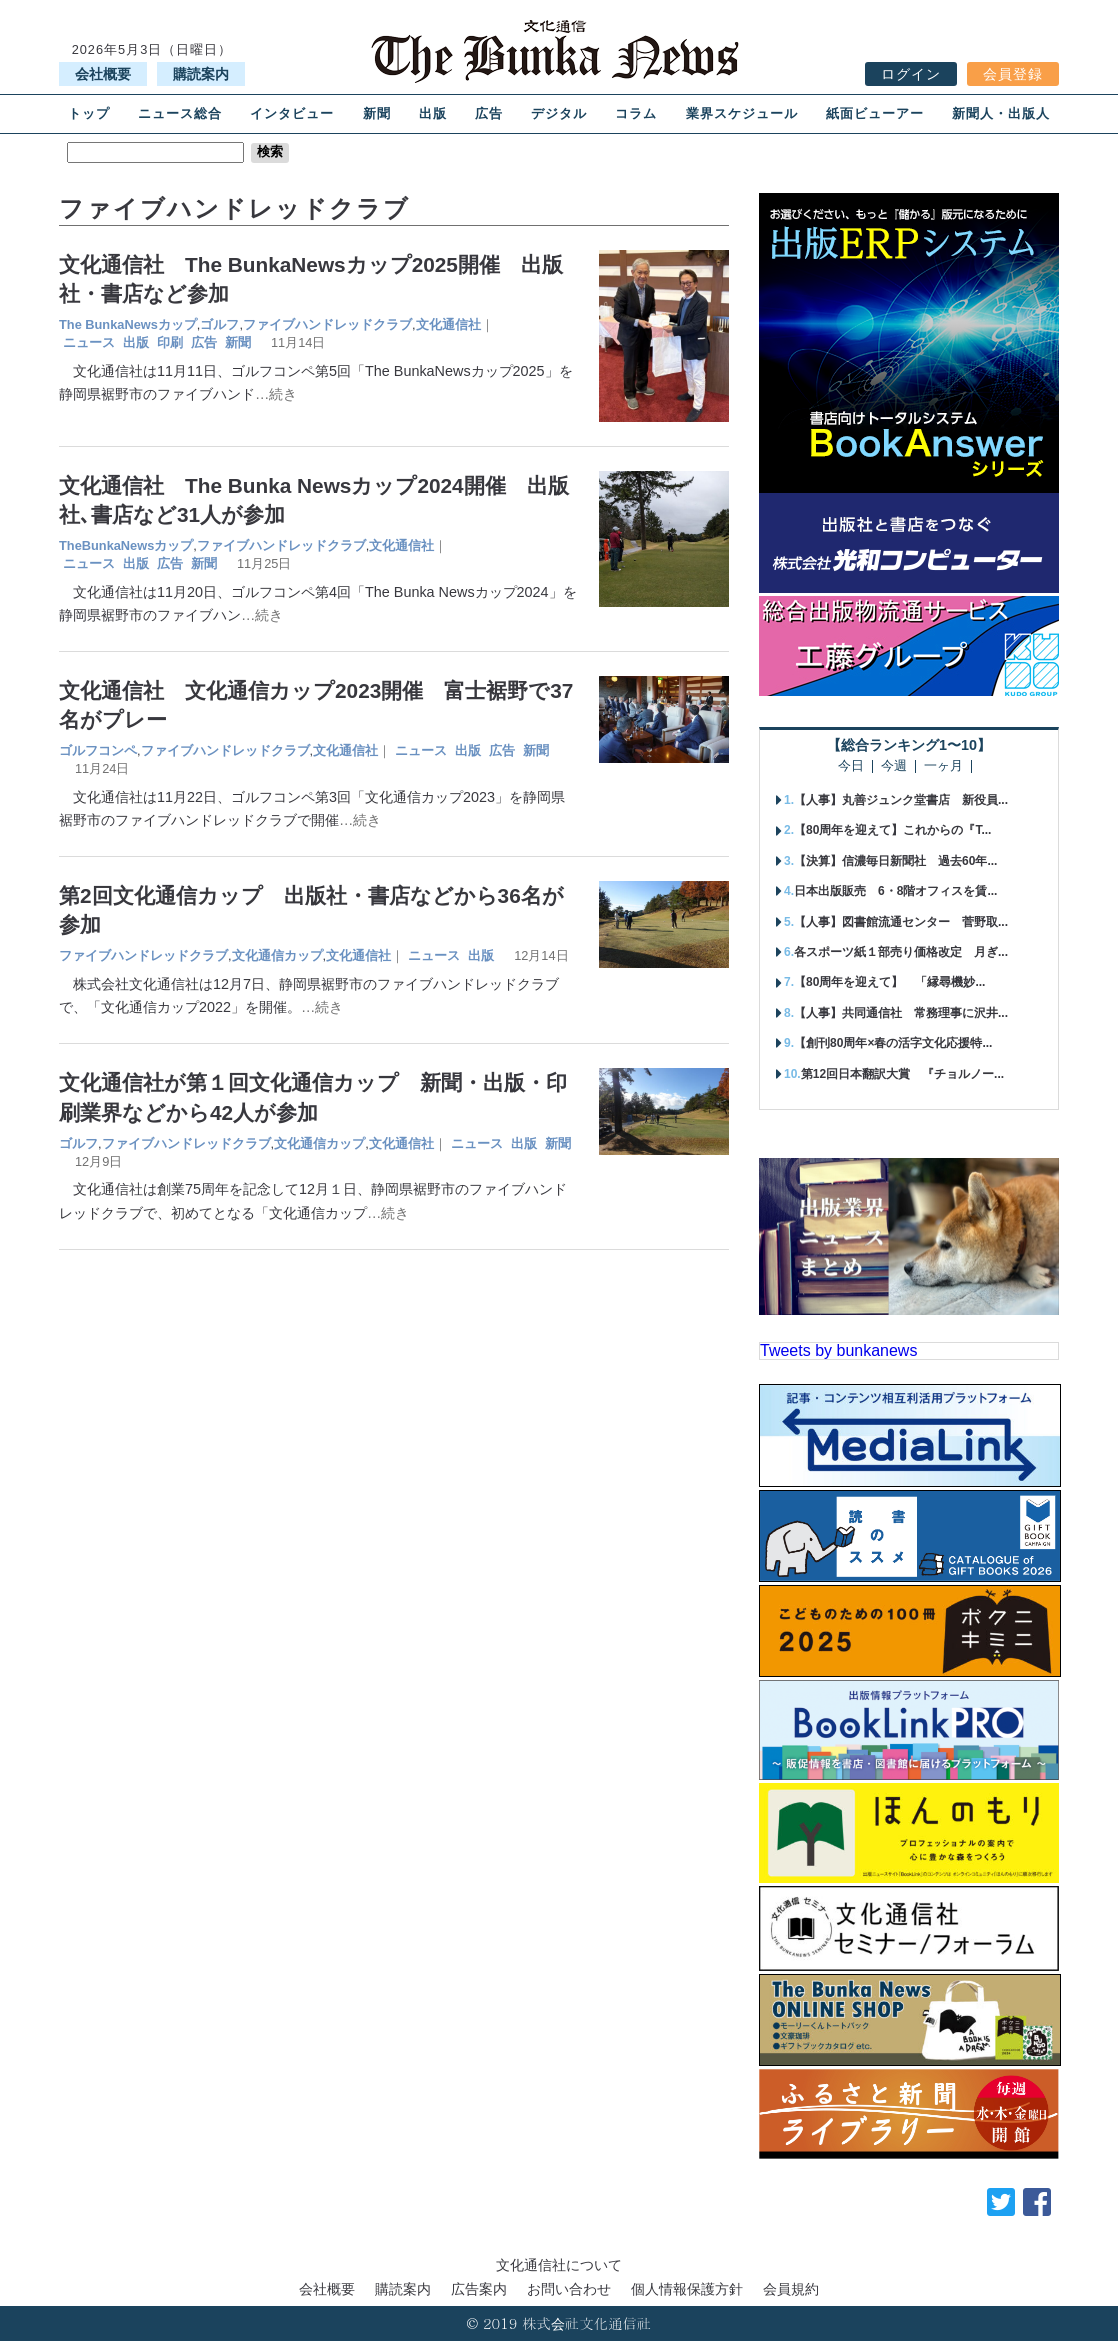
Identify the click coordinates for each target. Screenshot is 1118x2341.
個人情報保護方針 (687, 2289)
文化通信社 (448, 324)
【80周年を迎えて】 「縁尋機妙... (889, 982)
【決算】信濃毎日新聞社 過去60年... (895, 861)
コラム (636, 113)
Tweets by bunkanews (838, 1350)
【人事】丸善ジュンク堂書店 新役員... (901, 800)
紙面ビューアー (875, 113)
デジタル (559, 113)
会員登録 (1013, 74)
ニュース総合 (180, 113)
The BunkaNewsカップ (128, 324)
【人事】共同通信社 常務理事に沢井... (901, 1013)
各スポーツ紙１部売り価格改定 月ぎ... (901, 952)
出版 (433, 113)
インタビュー (292, 113)
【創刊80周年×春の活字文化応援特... (893, 1043)
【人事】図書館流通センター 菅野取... (901, 922)
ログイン (911, 74)
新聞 (377, 113)
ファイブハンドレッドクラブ (327, 324)
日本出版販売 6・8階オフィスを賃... (895, 891)
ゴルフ (219, 324)
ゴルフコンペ (98, 750)
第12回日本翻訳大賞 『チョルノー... (902, 1074)
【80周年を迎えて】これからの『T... (892, 830)
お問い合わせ (569, 2289)
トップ (89, 113)
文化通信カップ (277, 955)
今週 (894, 766)
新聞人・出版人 (1001, 113)
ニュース (89, 342)
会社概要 (103, 74)
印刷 (170, 342)
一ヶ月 (943, 766)
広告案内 (479, 2289)
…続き (276, 394)
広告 (489, 113)
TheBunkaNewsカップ (126, 545)
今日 (851, 766)
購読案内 (201, 74)
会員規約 (791, 2289)
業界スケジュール (742, 113)
